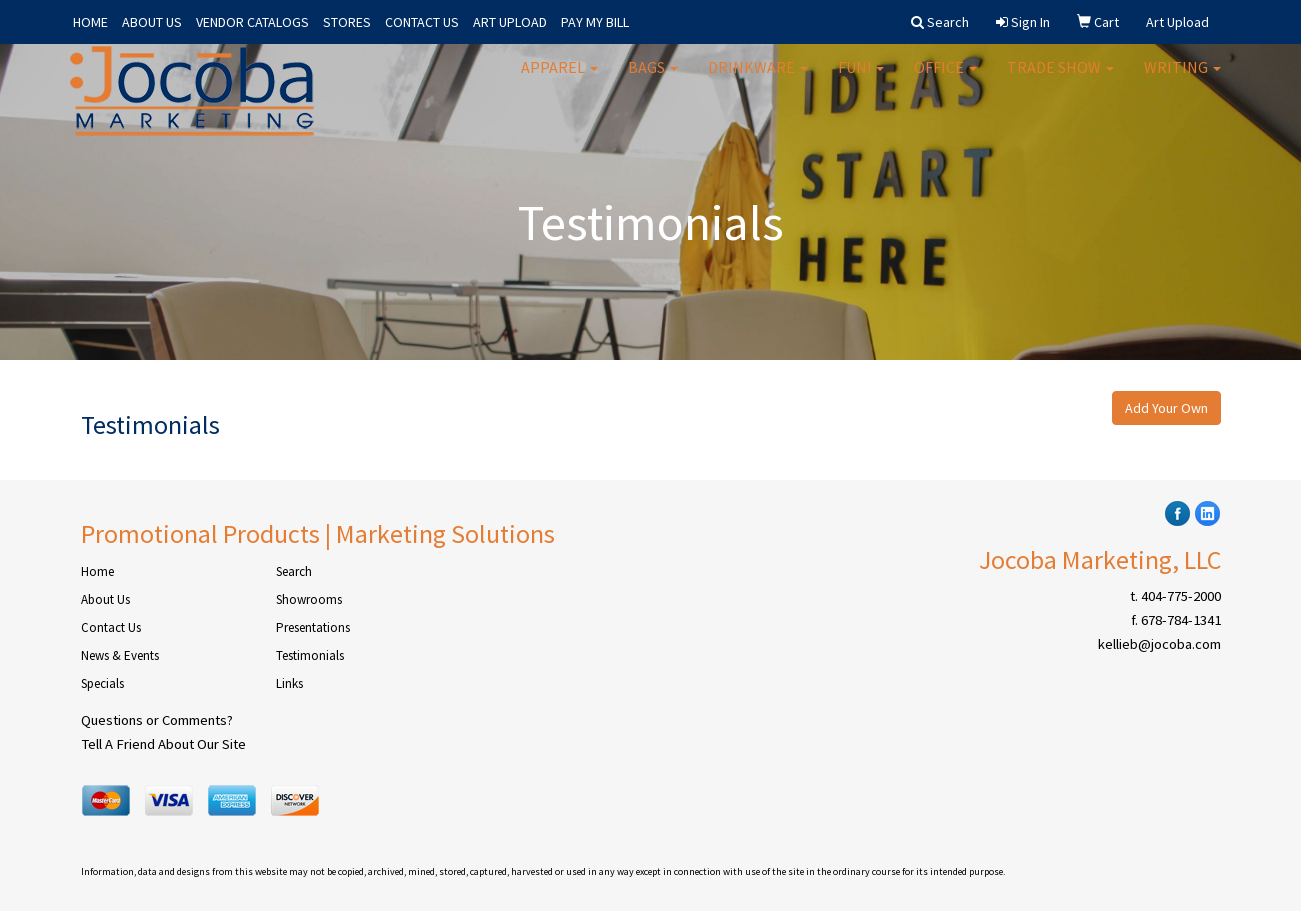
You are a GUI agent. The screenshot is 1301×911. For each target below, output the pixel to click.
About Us (105, 599)
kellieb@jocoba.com (1159, 644)
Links (289, 683)
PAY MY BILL (595, 22)
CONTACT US (422, 22)
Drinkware (758, 80)
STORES (347, 22)
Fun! (861, 80)
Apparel (559, 80)
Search (294, 571)
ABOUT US (152, 22)
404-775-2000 (1181, 596)
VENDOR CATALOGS (252, 22)
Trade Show (1060, 80)
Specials (102, 683)
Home (97, 571)
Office (945, 80)
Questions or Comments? (157, 720)
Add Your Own (1166, 408)
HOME (90, 22)
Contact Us (111, 627)
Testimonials (310, 655)
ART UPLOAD (510, 22)
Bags (653, 80)
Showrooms (309, 599)
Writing (1182, 80)
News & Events (120, 655)
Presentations (313, 627)
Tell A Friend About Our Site (163, 744)
